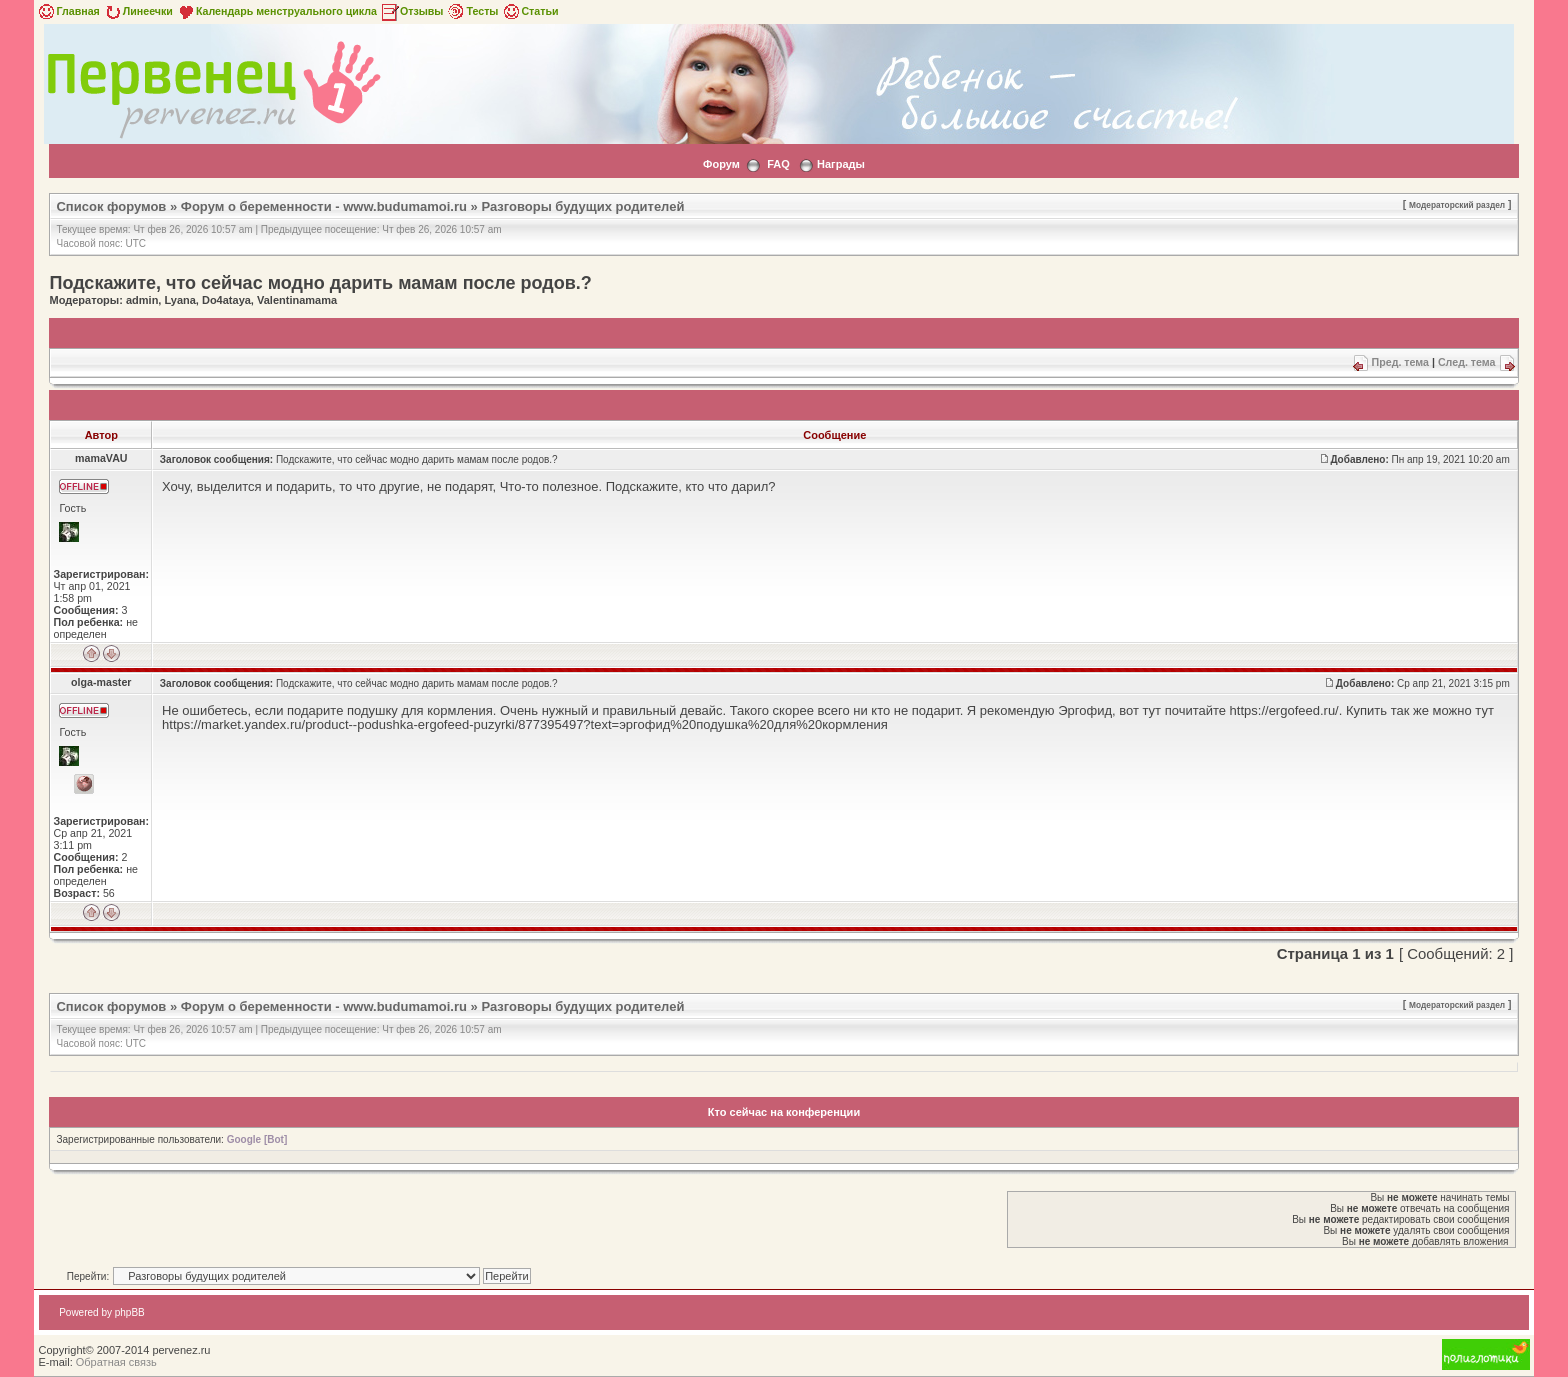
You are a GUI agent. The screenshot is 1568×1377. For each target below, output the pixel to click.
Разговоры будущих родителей (582, 206)
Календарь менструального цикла (276, 11)
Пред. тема (1400, 362)
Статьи (529, 11)
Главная (67, 11)
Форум (721, 164)
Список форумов (111, 206)
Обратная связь (116, 1362)
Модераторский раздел (1457, 205)
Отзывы (412, 11)
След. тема (1467, 362)
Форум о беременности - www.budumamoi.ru (324, 206)
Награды (841, 164)
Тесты (472, 11)
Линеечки (138, 11)
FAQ (778, 164)
